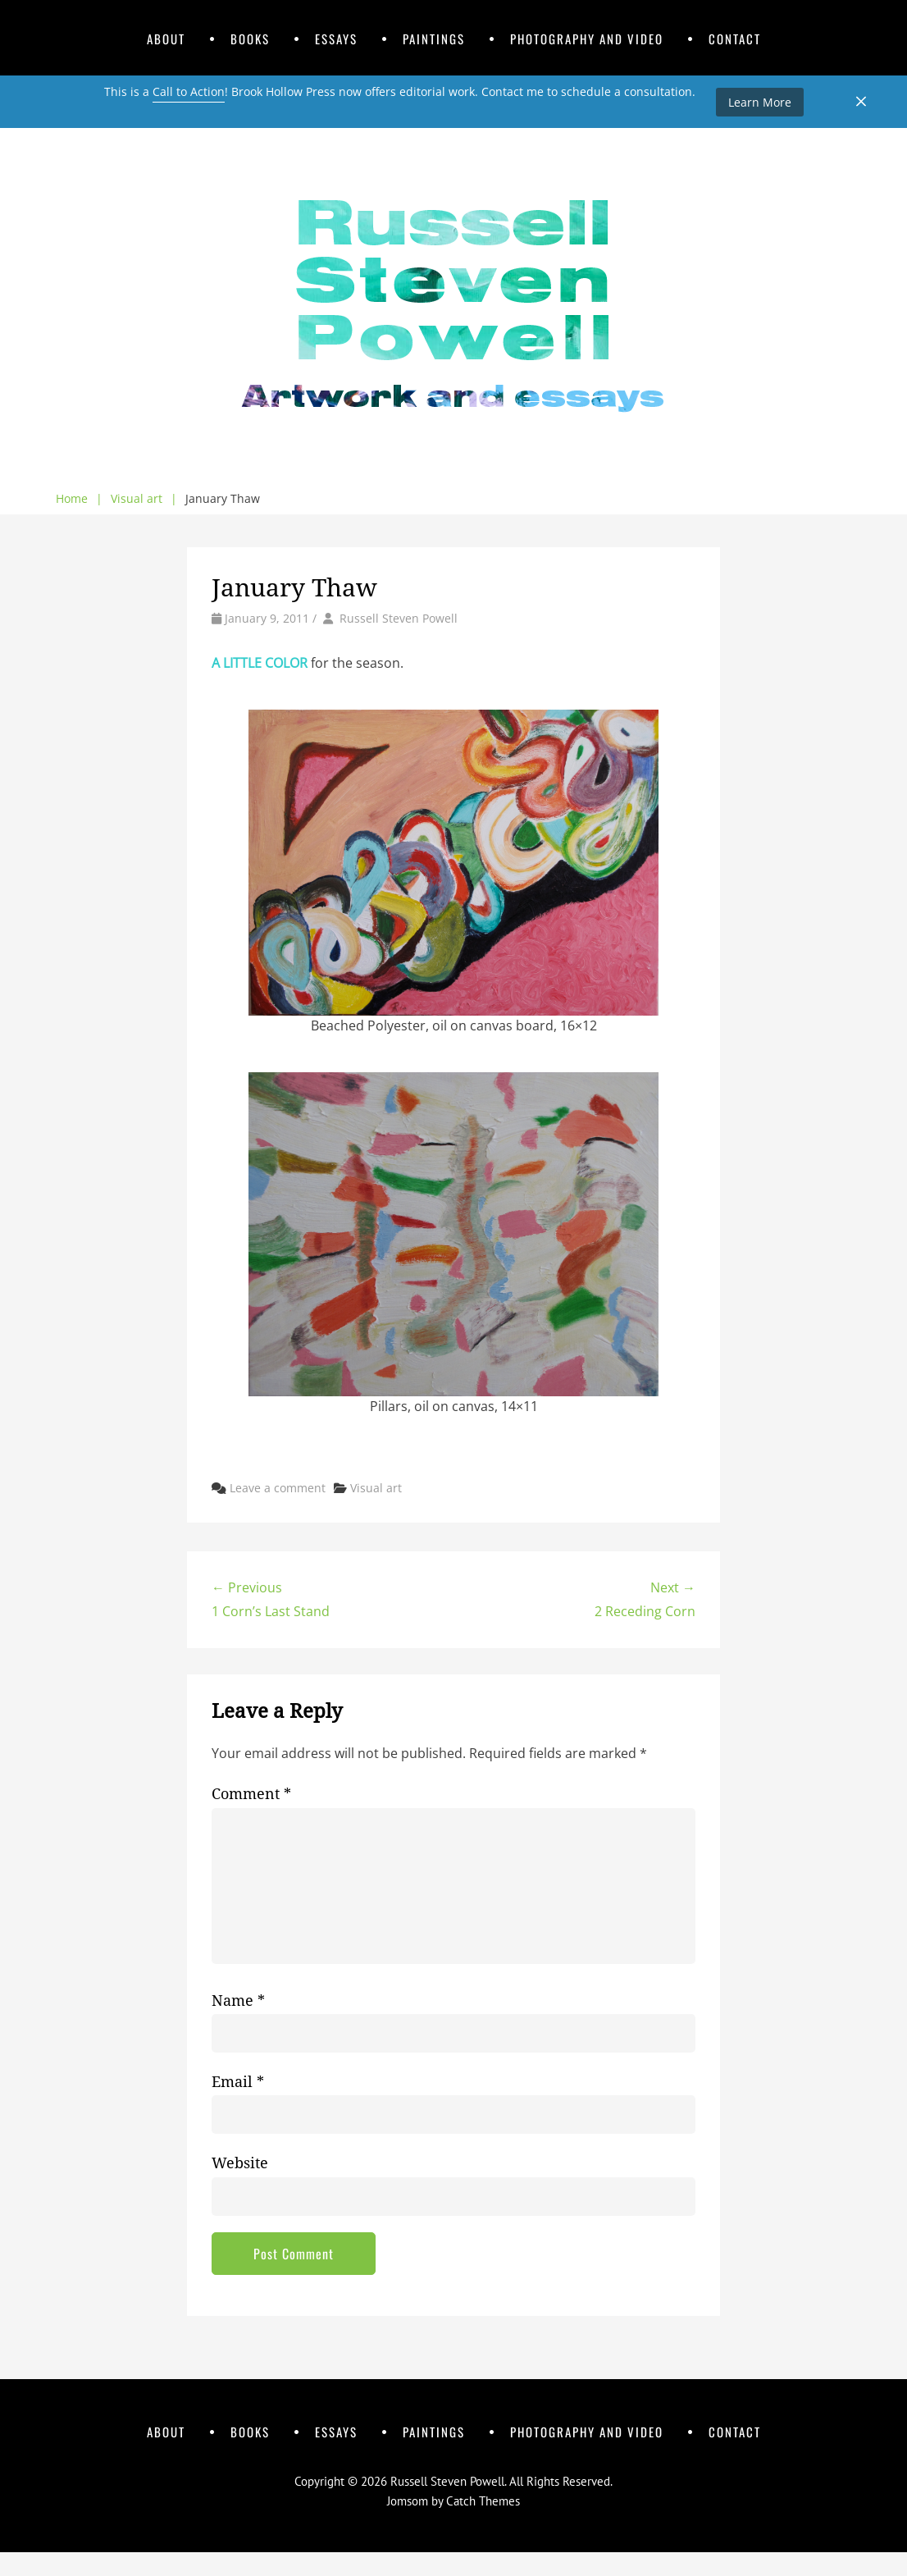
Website (240, 2163)
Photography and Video (586, 39)
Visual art (144, 498)
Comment (251, 1793)
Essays (336, 39)
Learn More (759, 102)
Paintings (434, 39)
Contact (735, 39)
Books (250, 39)
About (166, 39)
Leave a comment (278, 1488)
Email (238, 2081)
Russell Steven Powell (399, 618)
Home (79, 498)
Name (238, 2000)
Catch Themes (483, 2501)
